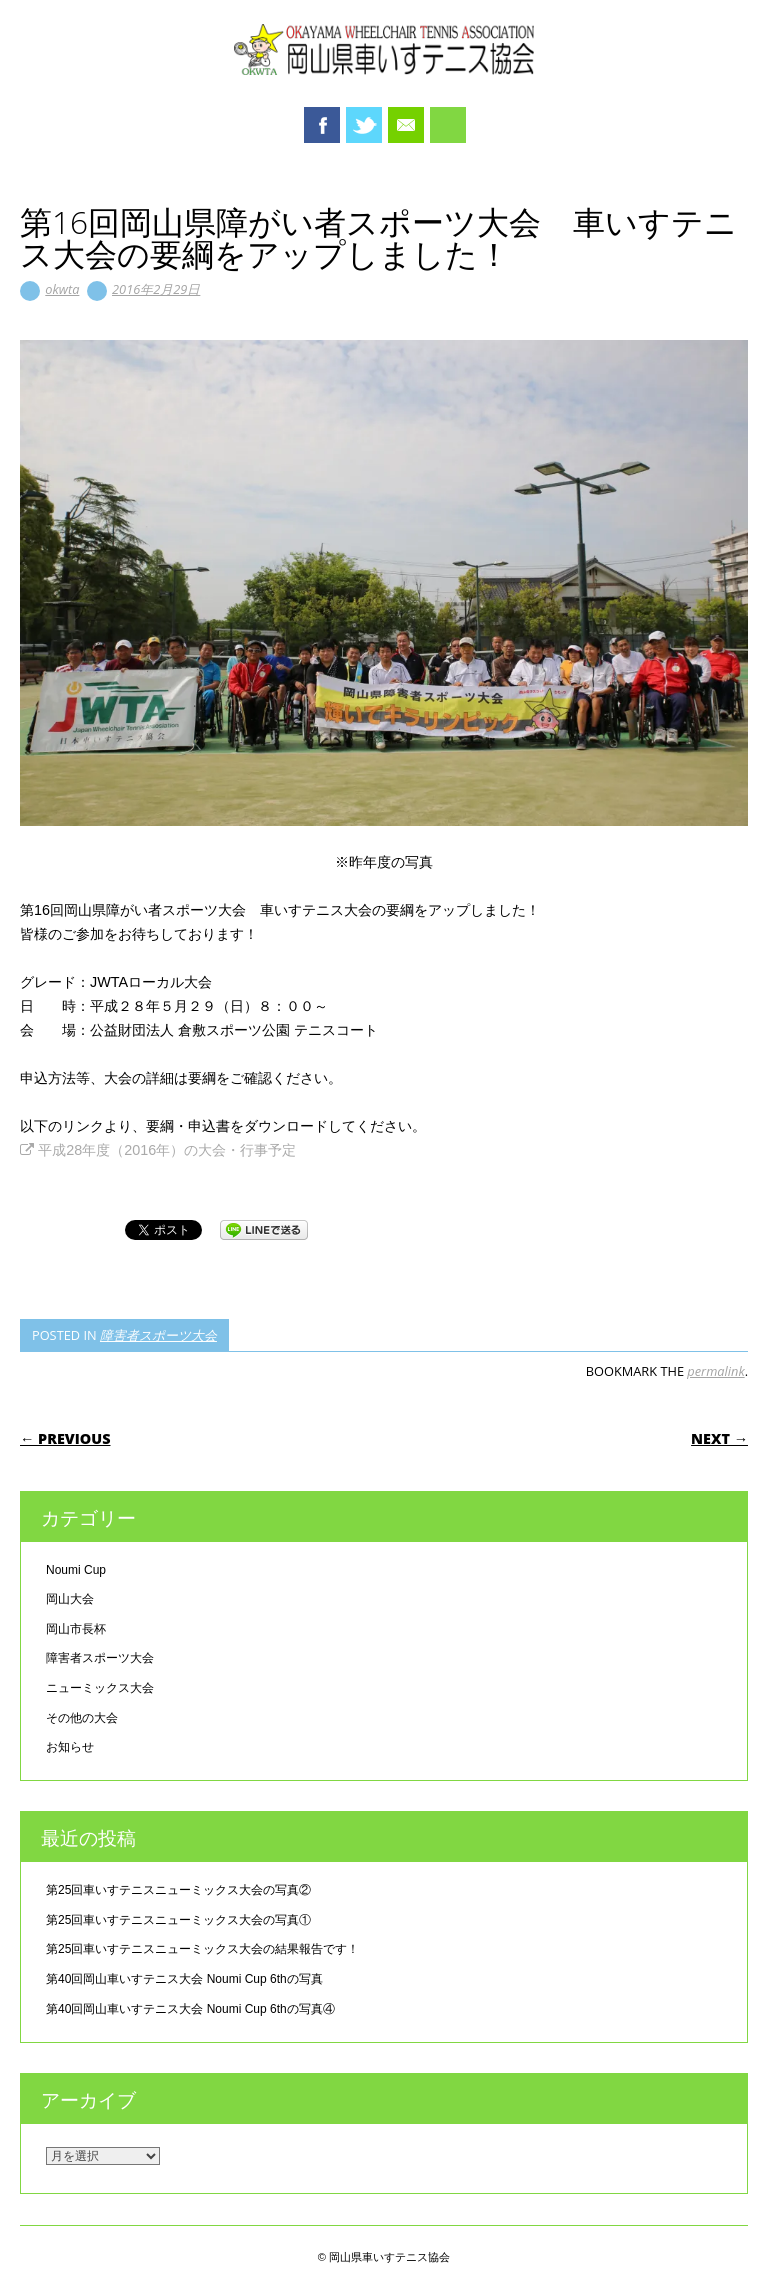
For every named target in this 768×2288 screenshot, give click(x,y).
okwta (62, 289)
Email (406, 125)
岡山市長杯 (76, 1629)
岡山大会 (70, 1599)
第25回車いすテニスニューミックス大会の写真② (178, 1890)
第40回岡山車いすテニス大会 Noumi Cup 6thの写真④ (190, 2009)
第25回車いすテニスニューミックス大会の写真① (178, 1920)
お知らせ (70, 1747)
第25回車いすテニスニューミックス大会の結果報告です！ (202, 1949)
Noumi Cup (76, 1570)
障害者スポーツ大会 (158, 1335)
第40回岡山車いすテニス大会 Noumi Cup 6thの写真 (184, 1979)
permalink (715, 1371)
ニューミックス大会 (100, 1688)
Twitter (364, 125)
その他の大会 (82, 1718)
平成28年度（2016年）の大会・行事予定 (158, 1150)
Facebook (322, 125)
